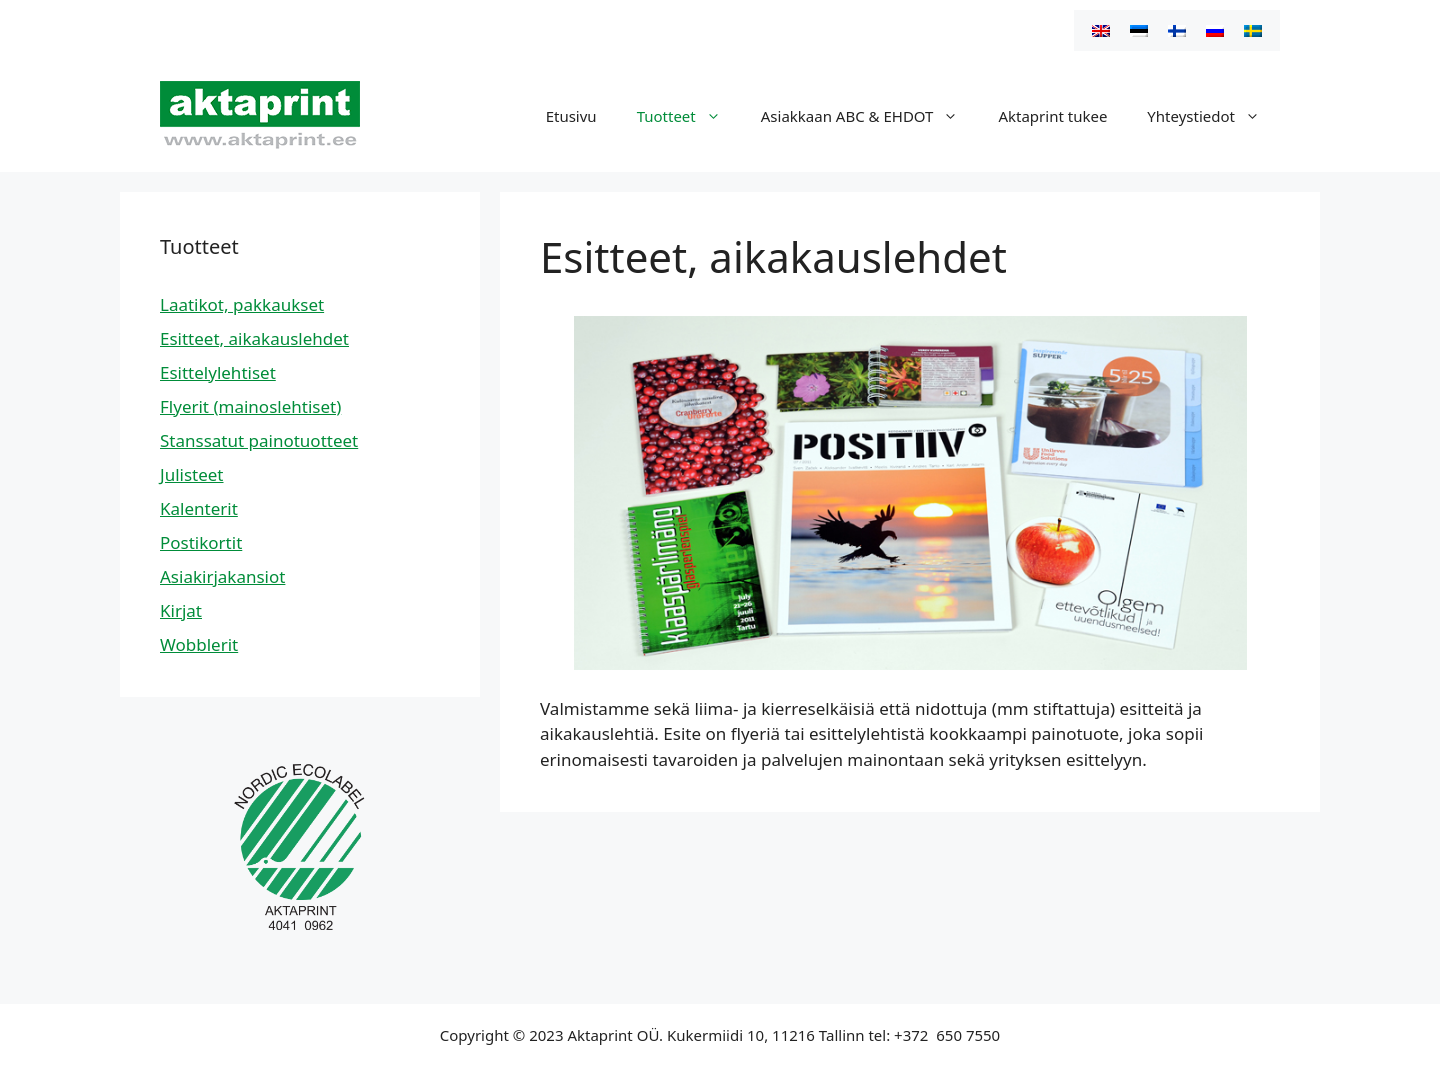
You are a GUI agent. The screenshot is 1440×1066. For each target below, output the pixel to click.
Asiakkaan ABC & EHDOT (870, 116)
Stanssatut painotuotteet (259, 440)
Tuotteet (689, 116)
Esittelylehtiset (218, 372)
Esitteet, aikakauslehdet (254, 338)
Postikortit (201, 542)
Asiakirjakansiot (222, 576)
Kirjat (181, 610)
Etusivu (571, 116)
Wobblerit (199, 644)
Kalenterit (199, 508)
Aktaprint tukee (1052, 116)
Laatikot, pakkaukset (242, 304)
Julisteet (192, 474)
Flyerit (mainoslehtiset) (250, 406)
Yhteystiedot (1213, 116)
